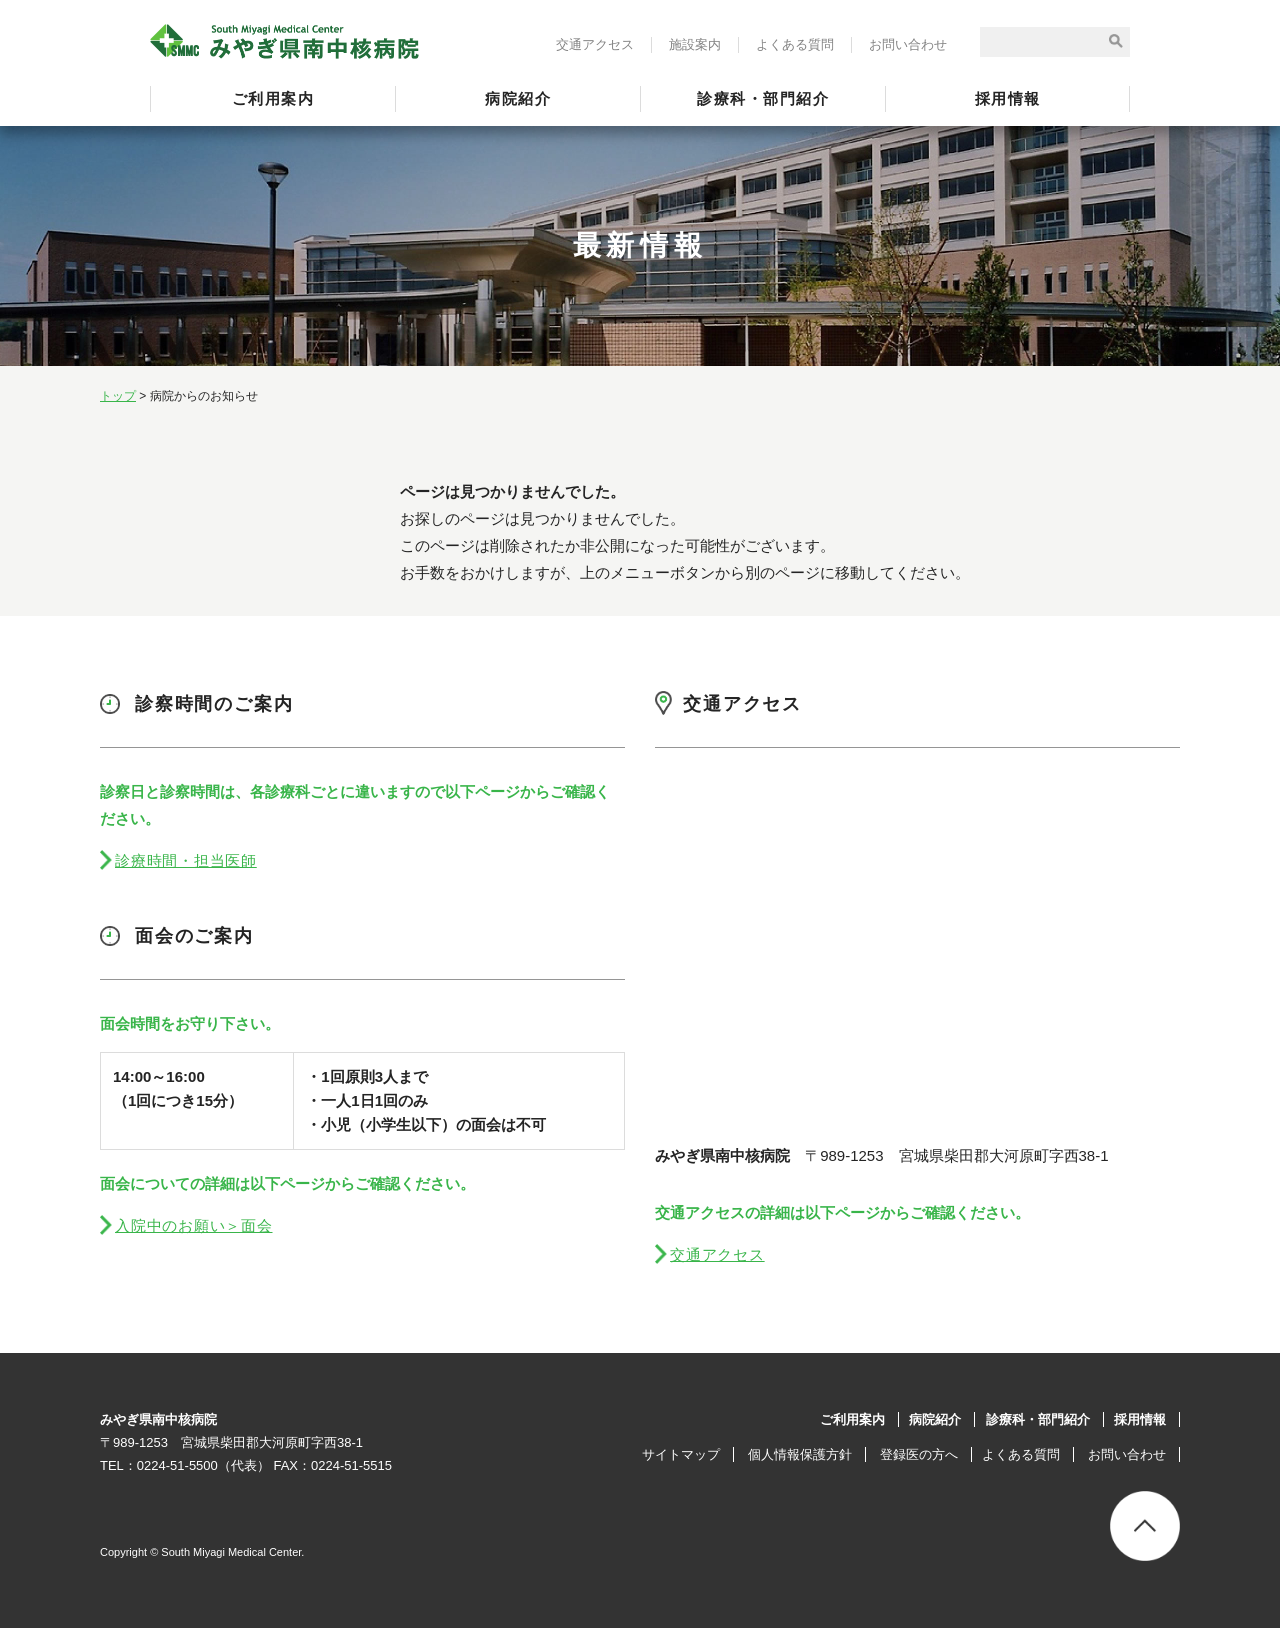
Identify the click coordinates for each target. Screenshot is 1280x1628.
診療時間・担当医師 (186, 860)
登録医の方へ (919, 1454)
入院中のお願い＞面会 (194, 1225)
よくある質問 (795, 44)
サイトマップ (681, 1454)
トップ (118, 396)
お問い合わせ (908, 44)
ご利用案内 (273, 98)
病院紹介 (518, 98)
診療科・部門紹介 (763, 98)
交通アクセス (595, 44)
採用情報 (1008, 98)
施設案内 (695, 44)
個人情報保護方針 (800, 1454)
